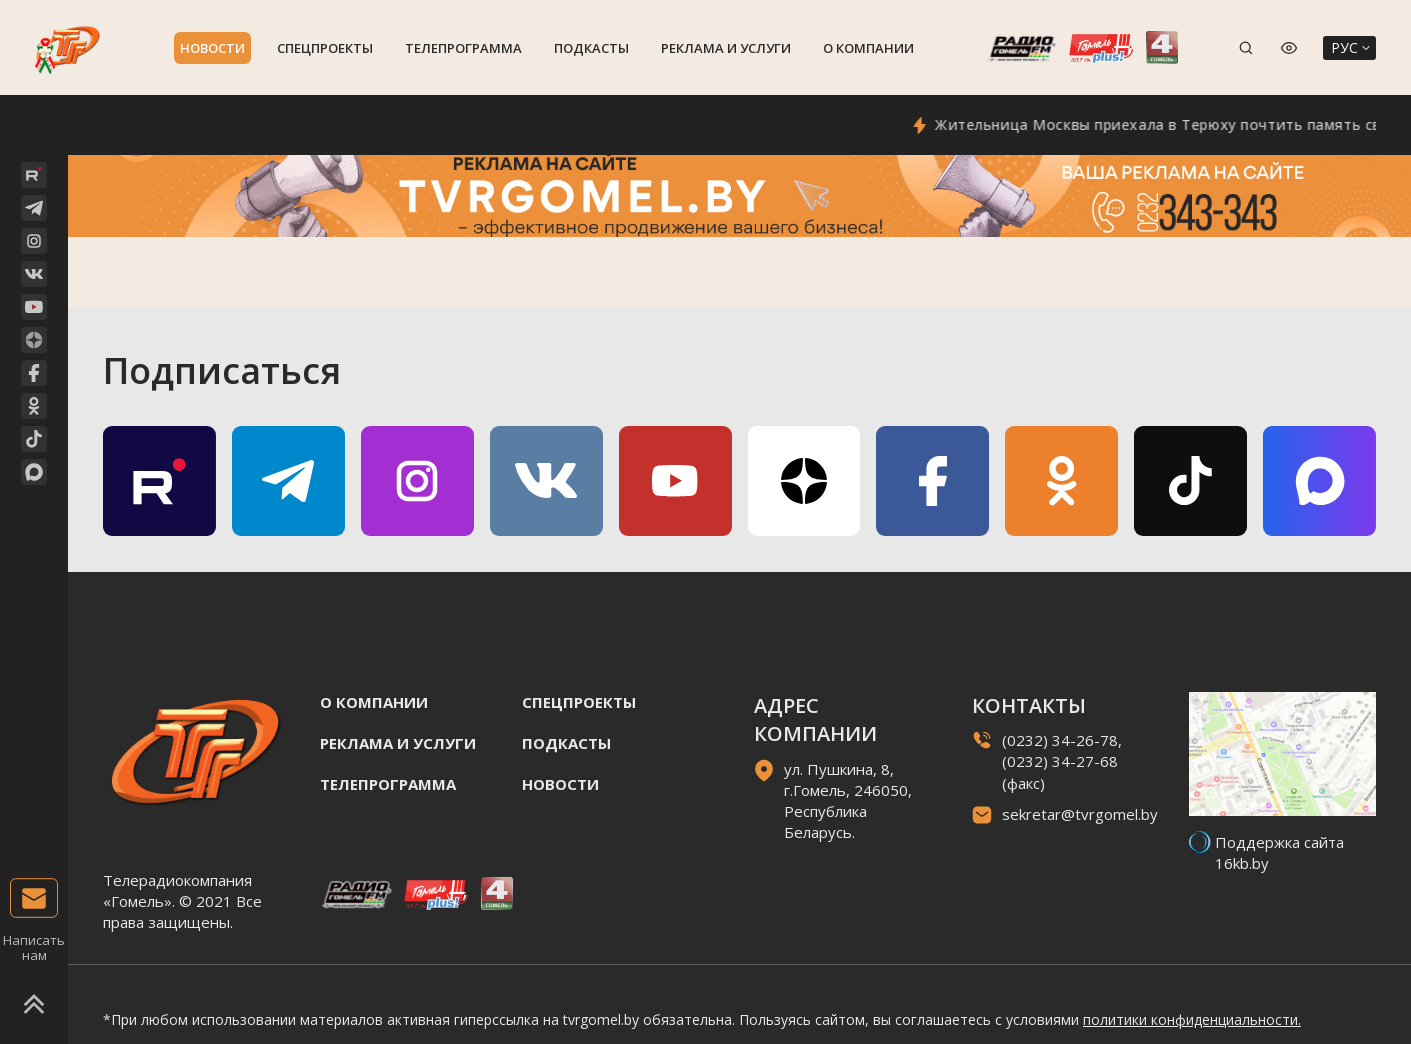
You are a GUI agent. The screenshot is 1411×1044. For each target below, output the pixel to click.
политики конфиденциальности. (1192, 1019)
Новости (212, 48)
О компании (868, 48)
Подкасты (591, 48)
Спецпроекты (325, 48)
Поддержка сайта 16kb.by (1279, 852)
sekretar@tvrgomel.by (1080, 814)
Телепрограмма (463, 48)
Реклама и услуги (726, 48)
